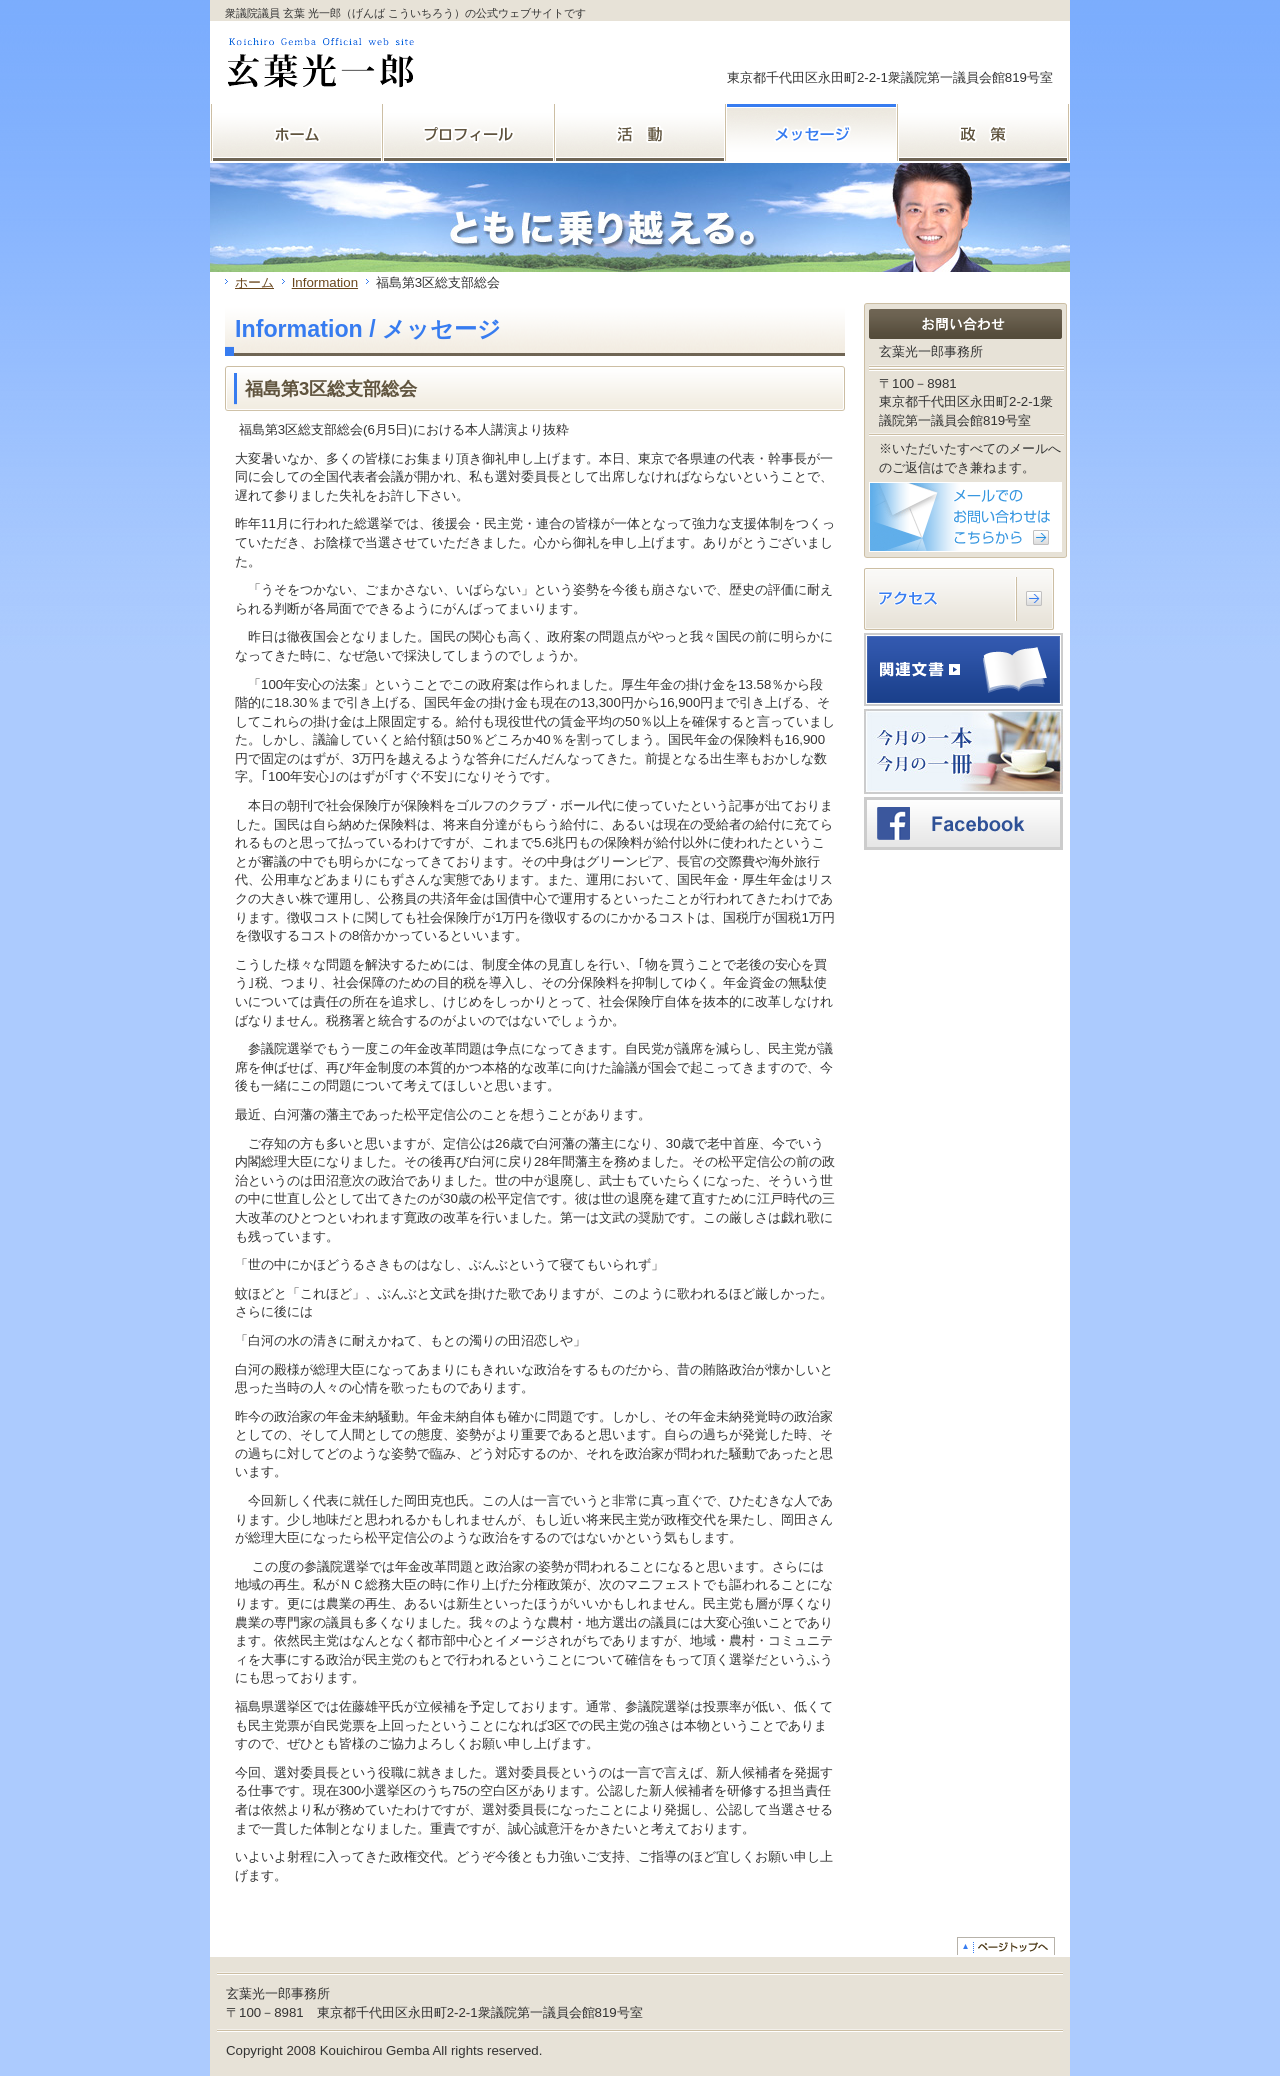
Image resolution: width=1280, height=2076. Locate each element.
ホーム (254, 282)
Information (325, 282)
